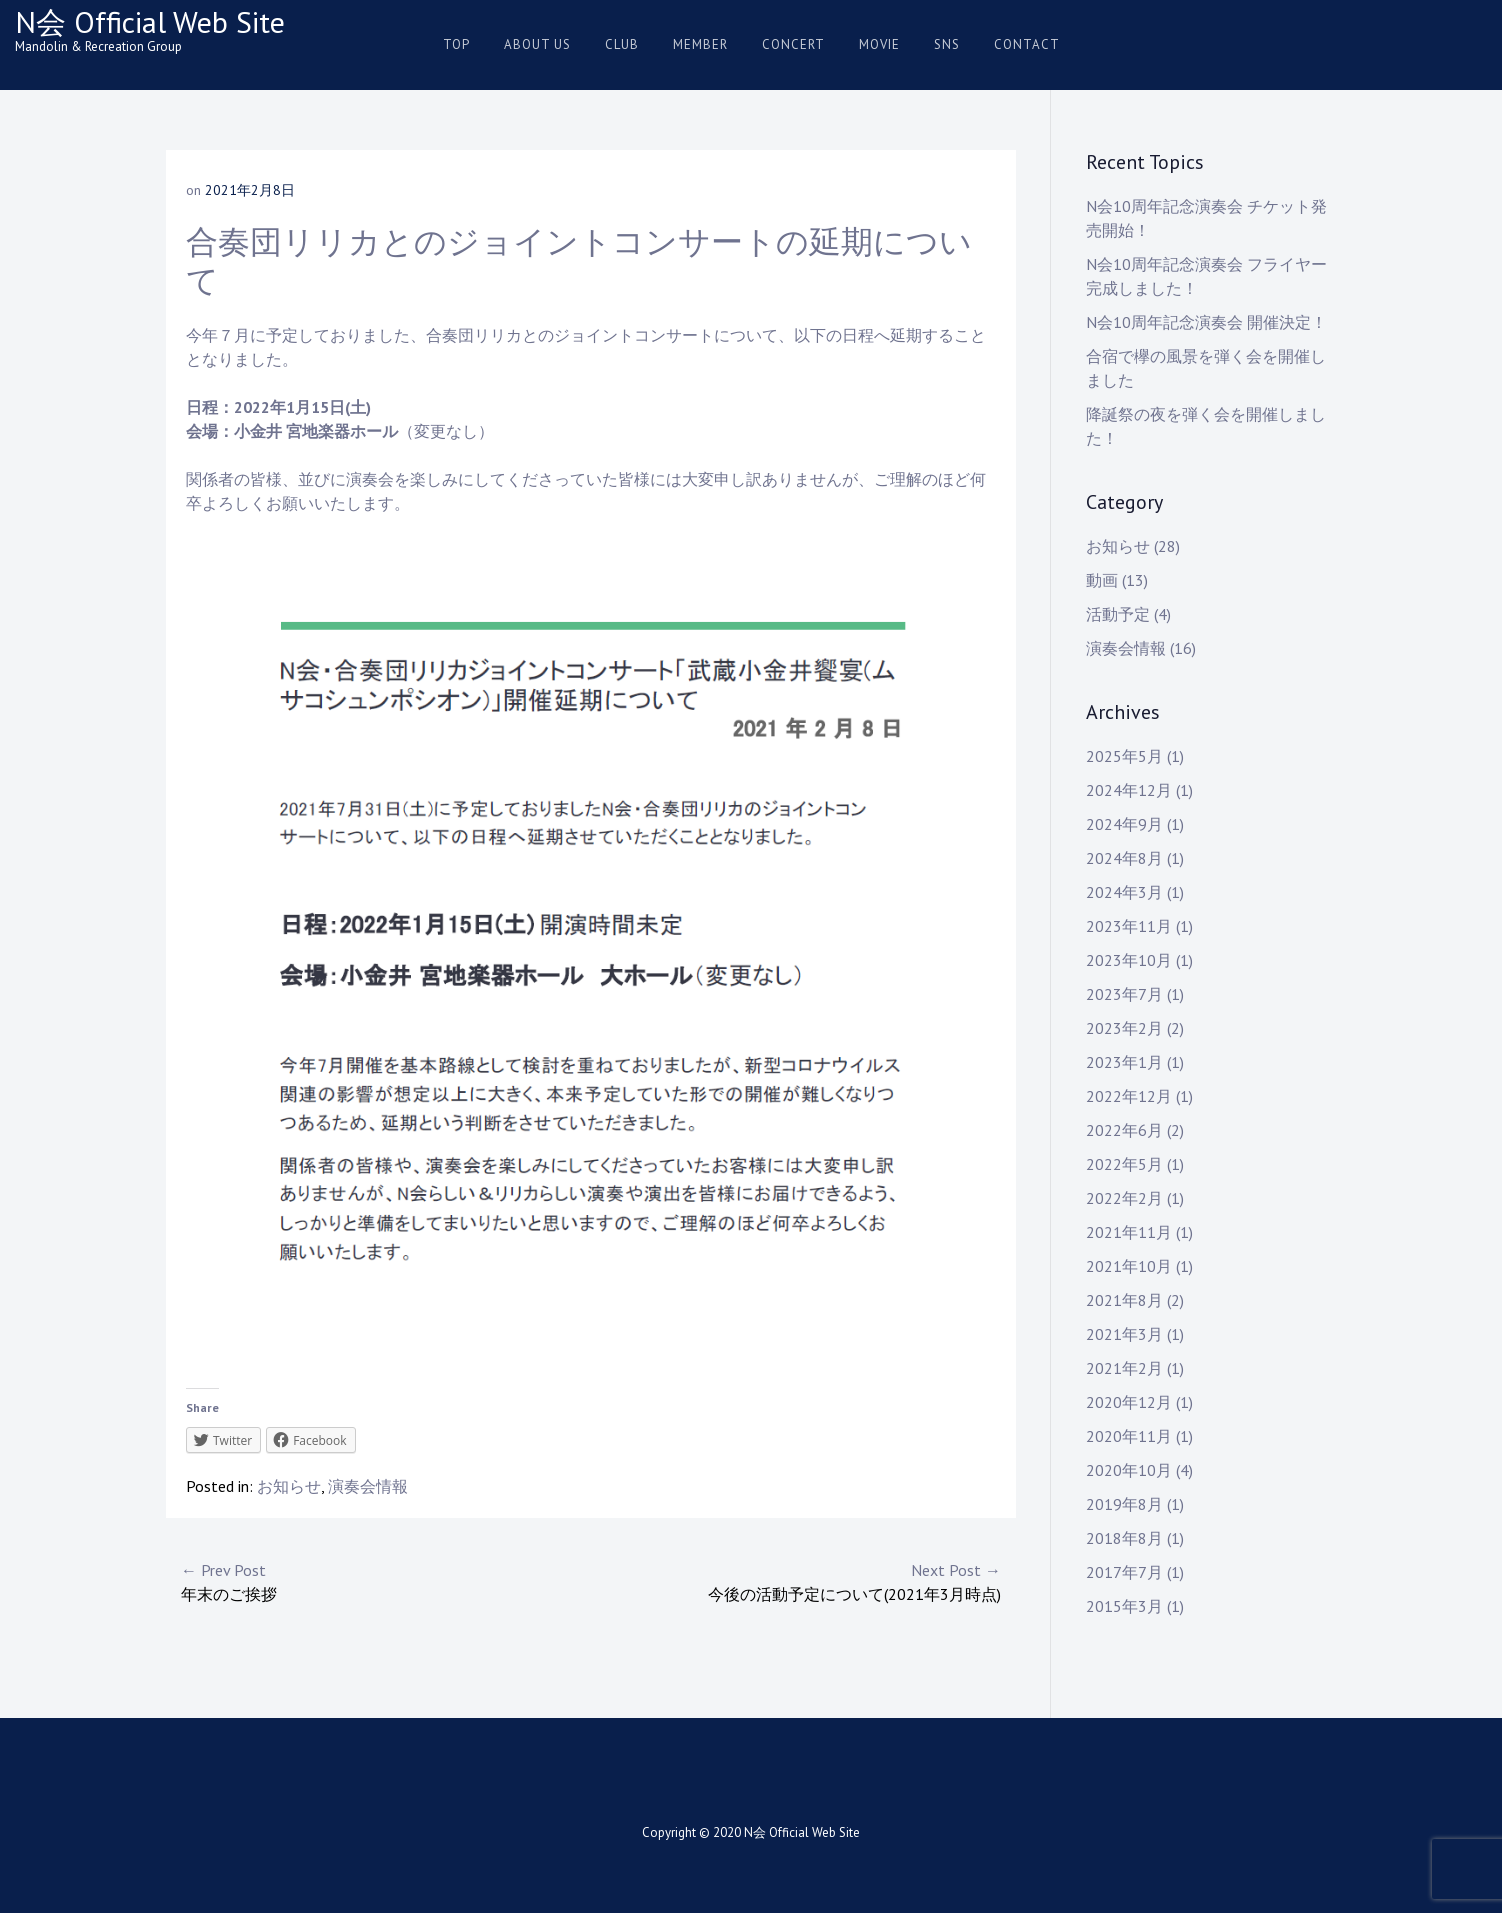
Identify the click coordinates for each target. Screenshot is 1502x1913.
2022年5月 (1124, 1164)
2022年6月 (1124, 1130)
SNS (947, 44)
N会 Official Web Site (150, 21)
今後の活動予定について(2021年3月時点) (796, 1581)
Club (622, 44)
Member (700, 44)
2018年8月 (1124, 1538)
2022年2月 (1124, 1198)
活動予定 (1118, 614)
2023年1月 (1124, 1062)
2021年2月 (1124, 1368)
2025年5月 (1124, 756)
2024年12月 (1129, 790)
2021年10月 (1129, 1266)
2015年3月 (1124, 1606)
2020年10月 (1129, 1470)
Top (456, 44)
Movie (879, 44)
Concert (793, 44)
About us (537, 44)
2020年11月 (1129, 1436)
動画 (1102, 580)
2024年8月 (1124, 858)
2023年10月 (1129, 960)
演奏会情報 (368, 1486)
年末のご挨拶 (386, 1581)
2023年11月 (1129, 926)
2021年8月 (1124, 1300)
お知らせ (289, 1486)
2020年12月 (1129, 1402)
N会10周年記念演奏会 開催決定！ (1206, 322)
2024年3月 (1124, 892)
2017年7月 (1124, 1572)
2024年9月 (1124, 824)
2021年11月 (1129, 1232)
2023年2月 (1124, 1028)
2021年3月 (1124, 1334)
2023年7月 (1124, 994)
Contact (1027, 44)
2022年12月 (1129, 1096)
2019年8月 (1124, 1504)
